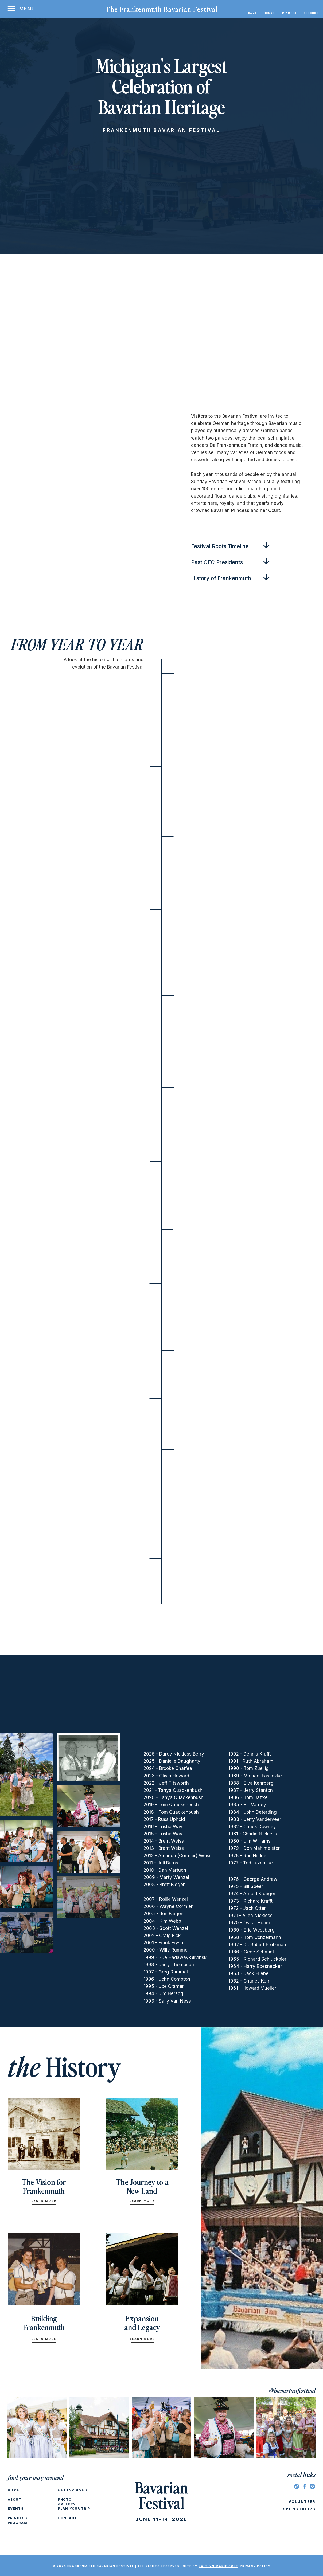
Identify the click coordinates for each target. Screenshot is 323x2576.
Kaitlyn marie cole (218, 2566)
